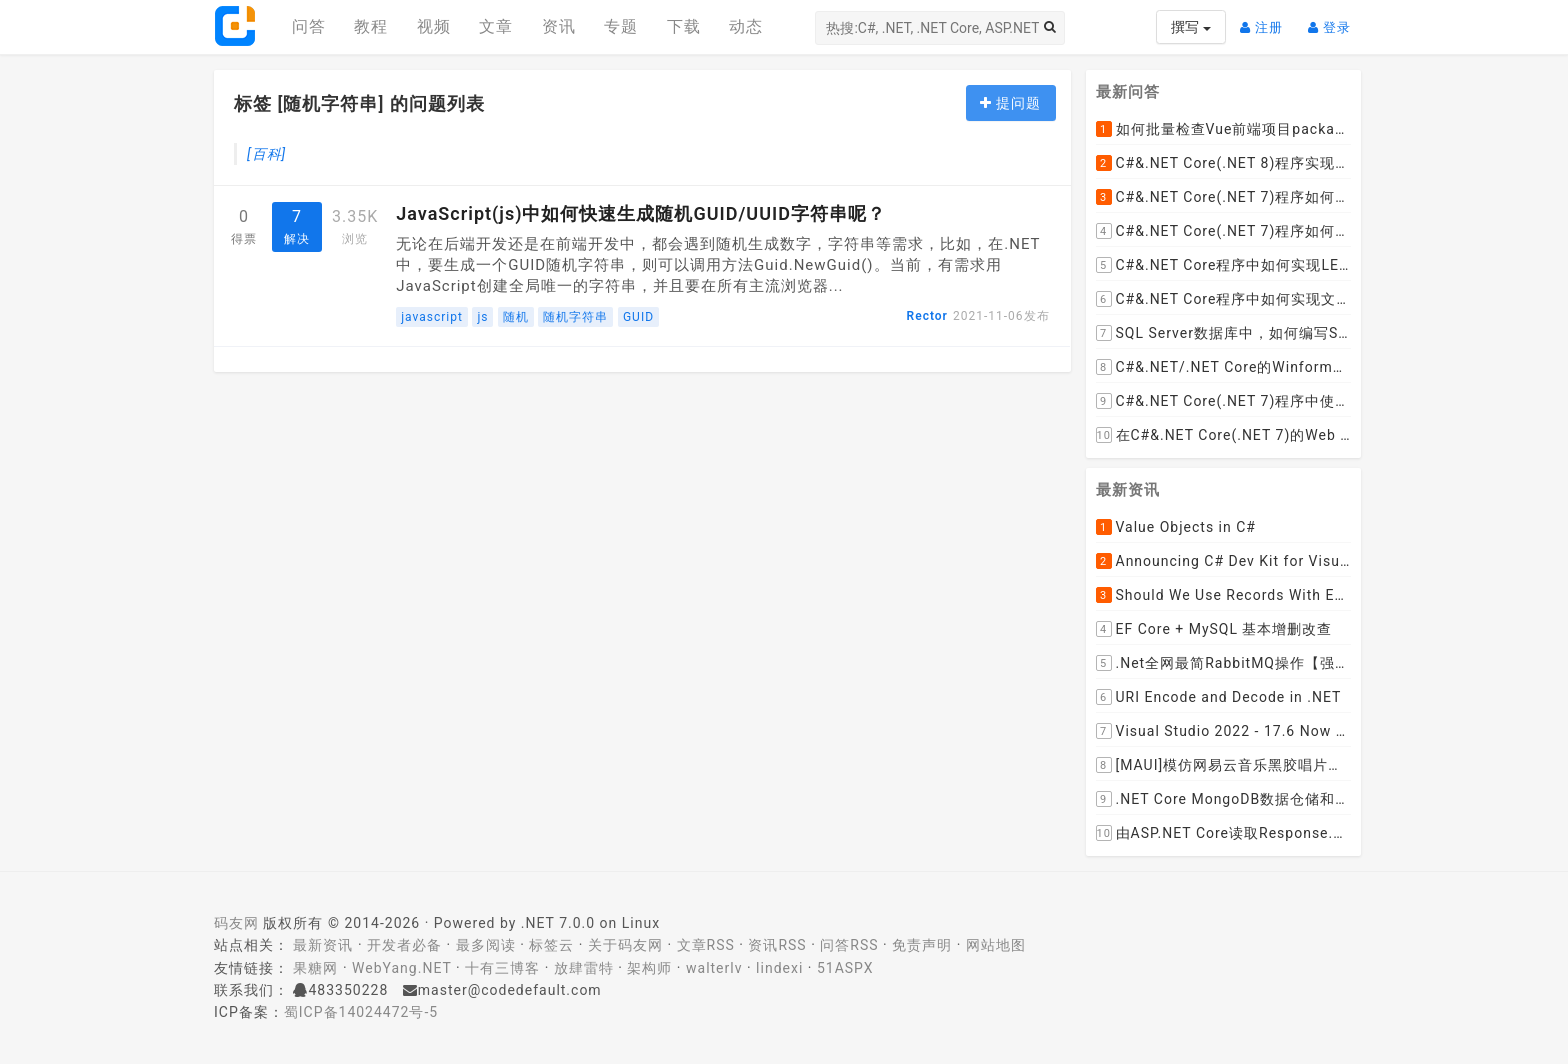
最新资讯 (323, 945)
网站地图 (996, 945)
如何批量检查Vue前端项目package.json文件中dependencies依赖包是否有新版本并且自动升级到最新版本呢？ (1224, 129)
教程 (371, 26)
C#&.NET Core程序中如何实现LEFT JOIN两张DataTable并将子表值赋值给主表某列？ (1224, 265)
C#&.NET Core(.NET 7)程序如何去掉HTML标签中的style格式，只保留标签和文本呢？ (1224, 197)
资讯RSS (777, 945)
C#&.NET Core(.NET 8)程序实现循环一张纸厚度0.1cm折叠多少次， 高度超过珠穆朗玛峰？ (1224, 163)
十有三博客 (502, 968)
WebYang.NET (401, 968)
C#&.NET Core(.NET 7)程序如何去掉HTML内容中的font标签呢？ (1224, 231)
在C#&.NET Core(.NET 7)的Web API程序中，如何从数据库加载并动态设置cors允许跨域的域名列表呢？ (1224, 435)
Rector (927, 316)
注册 (1266, 19)
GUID (638, 317)
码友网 (236, 923)
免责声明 (922, 945)
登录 (1334, 19)
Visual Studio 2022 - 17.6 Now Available (1224, 731)
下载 (684, 26)
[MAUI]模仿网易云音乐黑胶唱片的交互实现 (1224, 765)
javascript (432, 317)
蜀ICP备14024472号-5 (361, 1012)
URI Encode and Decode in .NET (1219, 697)
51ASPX (845, 968)
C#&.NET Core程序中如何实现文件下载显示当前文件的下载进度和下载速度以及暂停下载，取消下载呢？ (1224, 299)
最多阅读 (486, 945)
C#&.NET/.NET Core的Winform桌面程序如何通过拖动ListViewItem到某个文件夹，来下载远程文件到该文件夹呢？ (1224, 367)
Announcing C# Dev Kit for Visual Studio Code (1224, 561)
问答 (309, 26)
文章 (496, 26)
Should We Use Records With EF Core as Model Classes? (1224, 595)
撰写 (1190, 27)
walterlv (714, 968)
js (482, 317)
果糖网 (315, 968)
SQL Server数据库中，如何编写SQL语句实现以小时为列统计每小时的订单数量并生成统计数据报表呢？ (1224, 333)
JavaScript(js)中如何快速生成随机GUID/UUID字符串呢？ (641, 213)
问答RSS (849, 945)
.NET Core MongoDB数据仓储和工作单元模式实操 (1224, 799)
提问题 (1010, 103)
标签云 (551, 945)
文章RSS (706, 945)
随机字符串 (575, 317)
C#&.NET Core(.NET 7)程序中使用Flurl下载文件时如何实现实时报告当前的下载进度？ (1224, 401)
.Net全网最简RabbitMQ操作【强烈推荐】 (1224, 663)
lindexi (779, 968)
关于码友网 (625, 945)
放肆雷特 (584, 968)
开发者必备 (404, 945)
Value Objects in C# (1176, 527)
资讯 (559, 26)
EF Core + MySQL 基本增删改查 (1214, 629)
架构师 (649, 968)
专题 (621, 26)
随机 (516, 317)
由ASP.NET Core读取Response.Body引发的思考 (1224, 833)
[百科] (266, 154)
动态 (746, 26)
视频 (434, 26)
